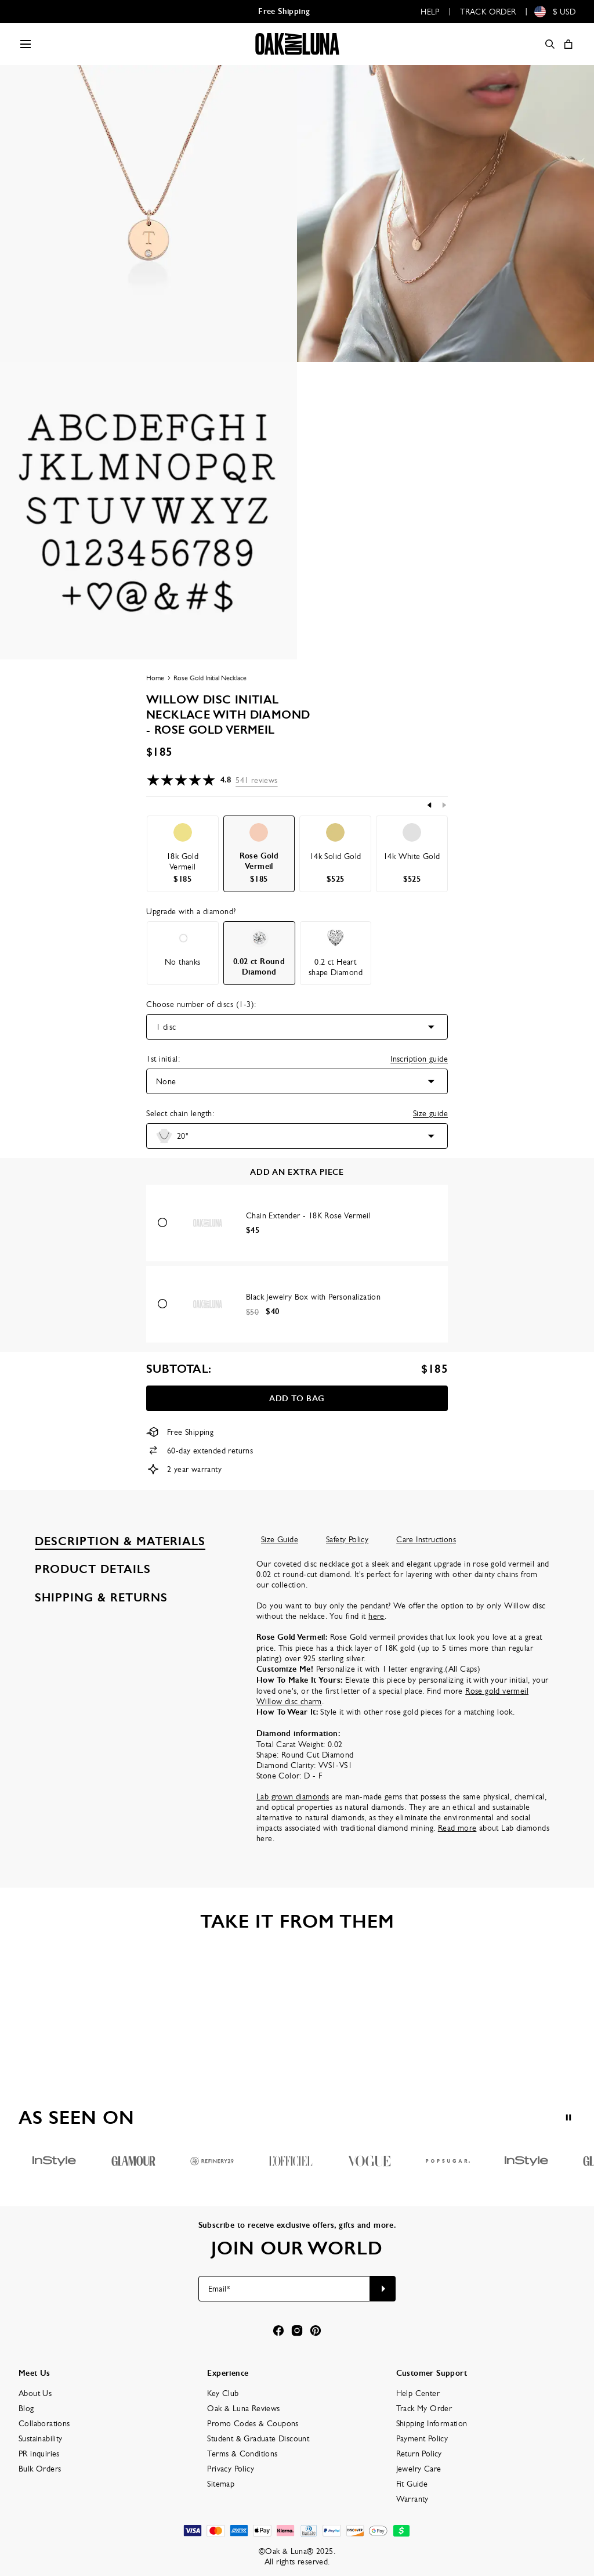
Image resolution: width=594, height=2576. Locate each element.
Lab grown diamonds (292, 1796)
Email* (219, 2288)
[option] (183, 854)
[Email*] (284, 2288)
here (376, 1616)
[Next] (444, 805)
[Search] (550, 44)
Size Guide (279, 1539)
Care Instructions (426, 1539)
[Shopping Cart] (568, 44)
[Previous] (430, 805)
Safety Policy (347, 1539)
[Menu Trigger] (25, 44)
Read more (457, 1827)
